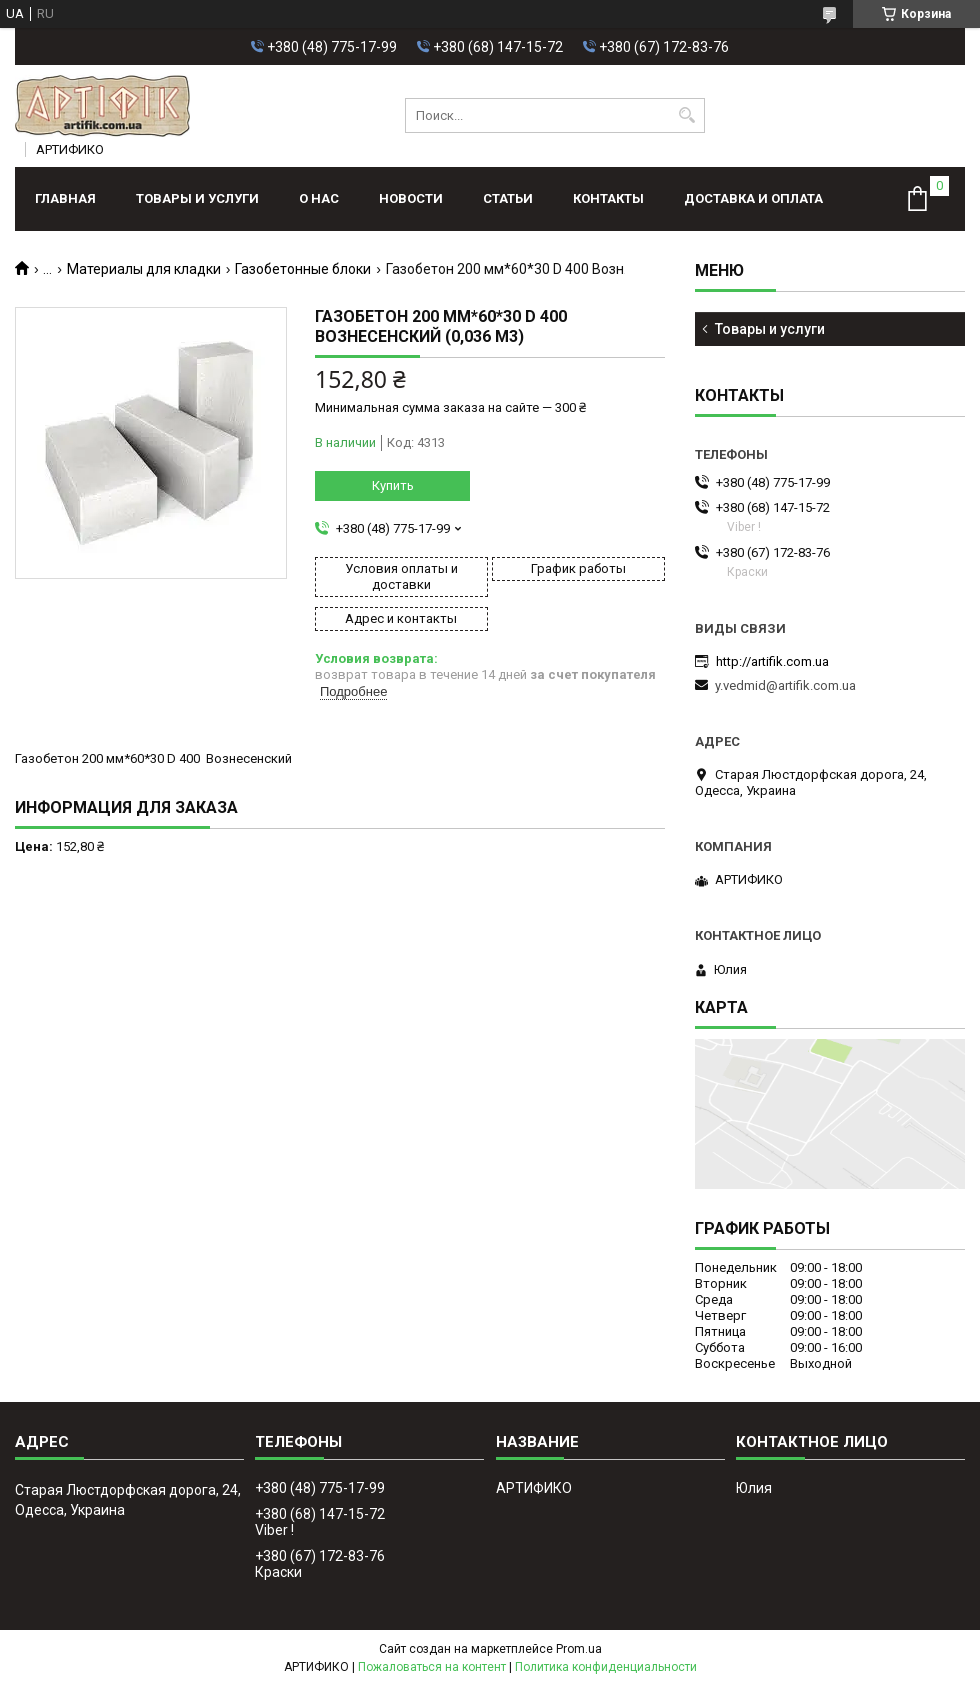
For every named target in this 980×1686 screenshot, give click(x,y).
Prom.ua (579, 1649)
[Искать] (687, 115)
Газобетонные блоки (303, 269)
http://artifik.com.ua (772, 661)
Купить (393, 485)
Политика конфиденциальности (606, 1667)
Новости (411, 198)
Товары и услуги (197, 198)
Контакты (608, 198)
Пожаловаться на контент (432, 1667)
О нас (319, 198)
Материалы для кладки (144, 269)
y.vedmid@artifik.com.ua (785, 685)
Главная (65, 198)
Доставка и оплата (753, 198)
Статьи (508, 198)
